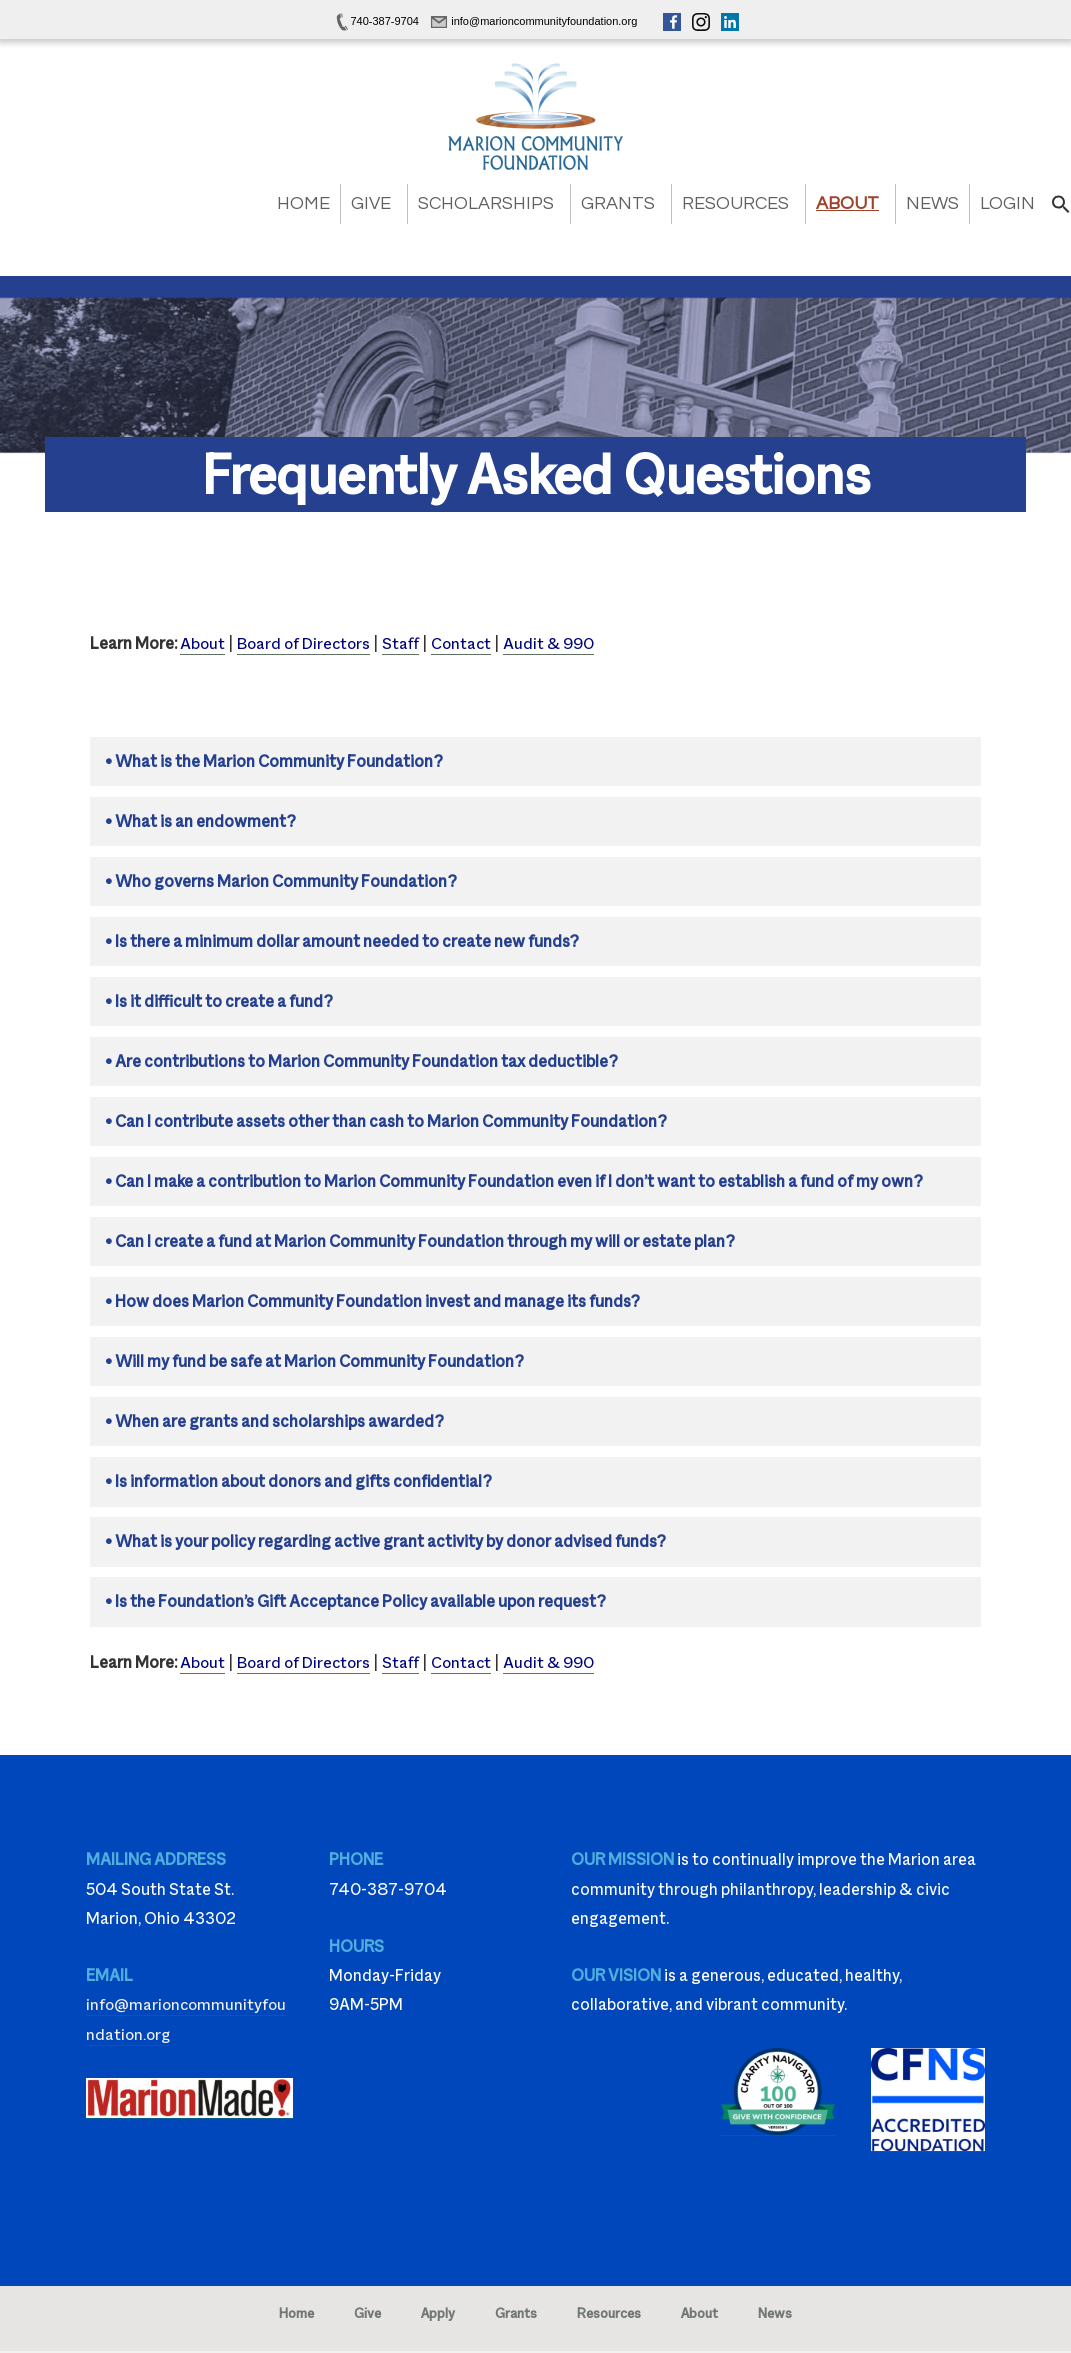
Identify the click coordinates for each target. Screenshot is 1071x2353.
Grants (618, 203)
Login (1007, 203)
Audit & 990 (556, 642)
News (932, 203)
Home (303, 203)
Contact (467, 642)
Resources (735, 203)
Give (371, 203)
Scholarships (486, 203)
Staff (405, 642)
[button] (1061, 209)
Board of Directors (306, 642)
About (847, 203)
